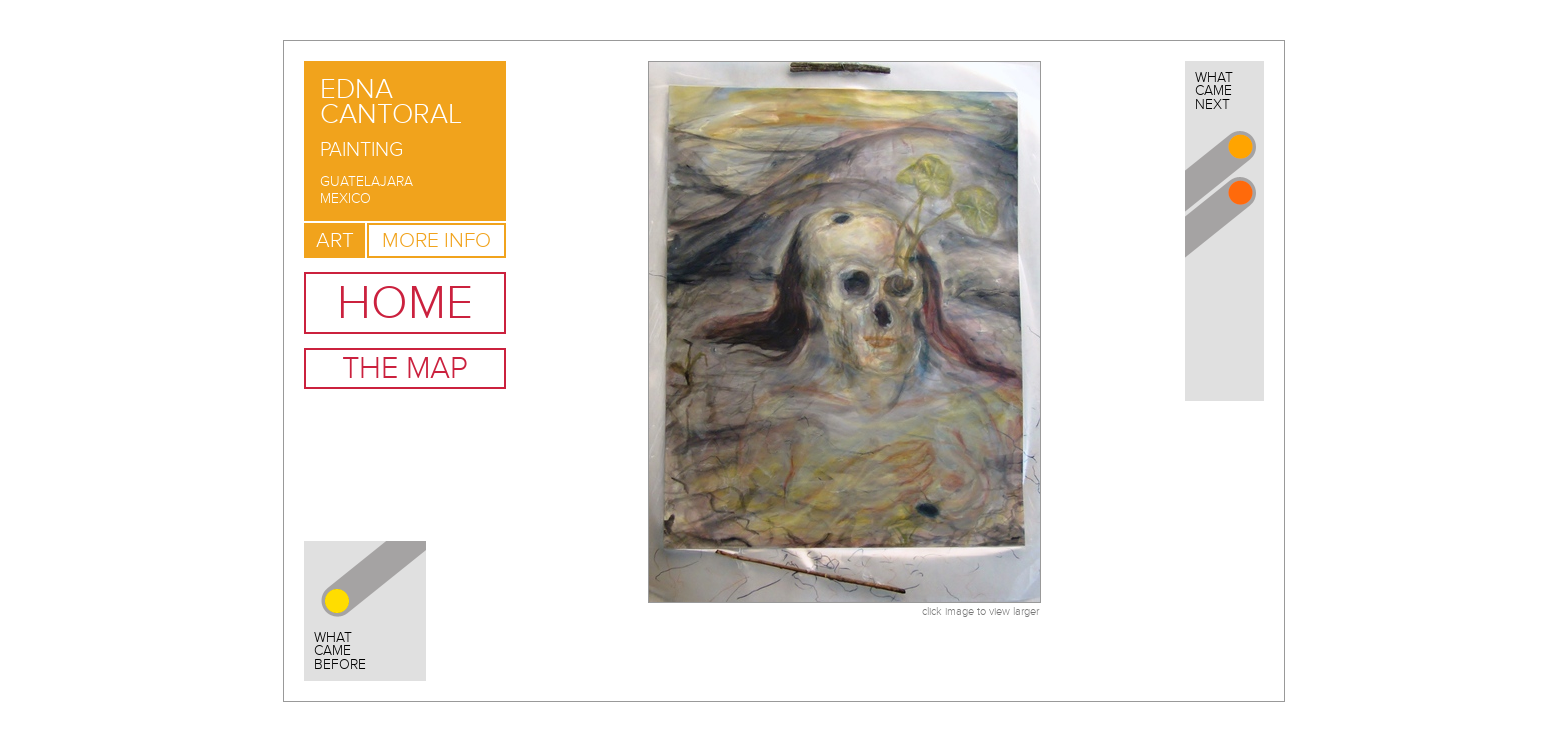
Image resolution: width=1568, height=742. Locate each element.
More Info (436, 240)
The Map (405, 368)
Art (335, 240)
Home (405, 303)
